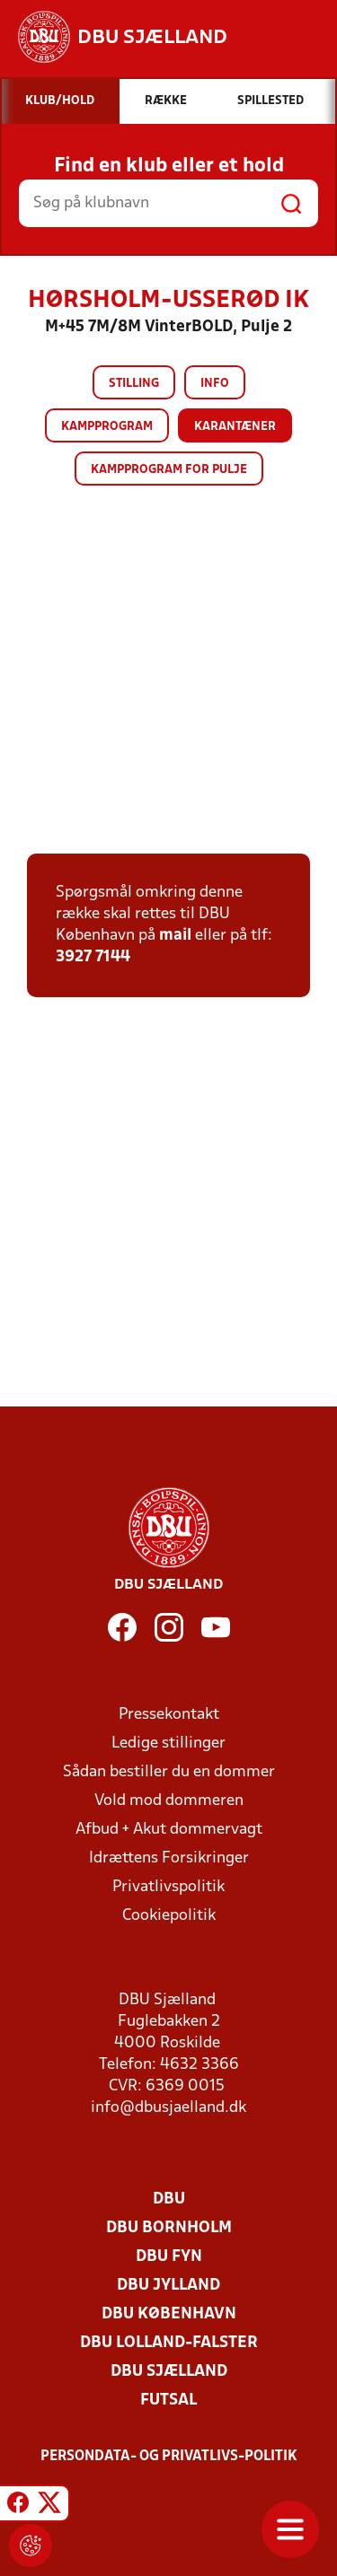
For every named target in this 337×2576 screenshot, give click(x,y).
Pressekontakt (169, 1714)
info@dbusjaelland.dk (168, 2108)
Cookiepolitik (169, 1915)
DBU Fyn (169, 2257)
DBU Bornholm (169, 2228)
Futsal (168, 2400)
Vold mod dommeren (169, 1801)
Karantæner (235, 427)
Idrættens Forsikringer (169, 1858)
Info (214, 384)
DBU (169, 2199)
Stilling (134, 384)
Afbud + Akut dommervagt (168, 1829)
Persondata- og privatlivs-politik (168, 2456)
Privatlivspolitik (168, 1887)
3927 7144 (93, 957)
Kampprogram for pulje (169, 470)
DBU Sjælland (169, 2371)
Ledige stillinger (168, 1743)
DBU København (169, 2314)
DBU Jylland (168, 2285)
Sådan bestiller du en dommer (169, 1772)
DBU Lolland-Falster (169, 2343)
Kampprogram (107, 427)
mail (175, 935)
